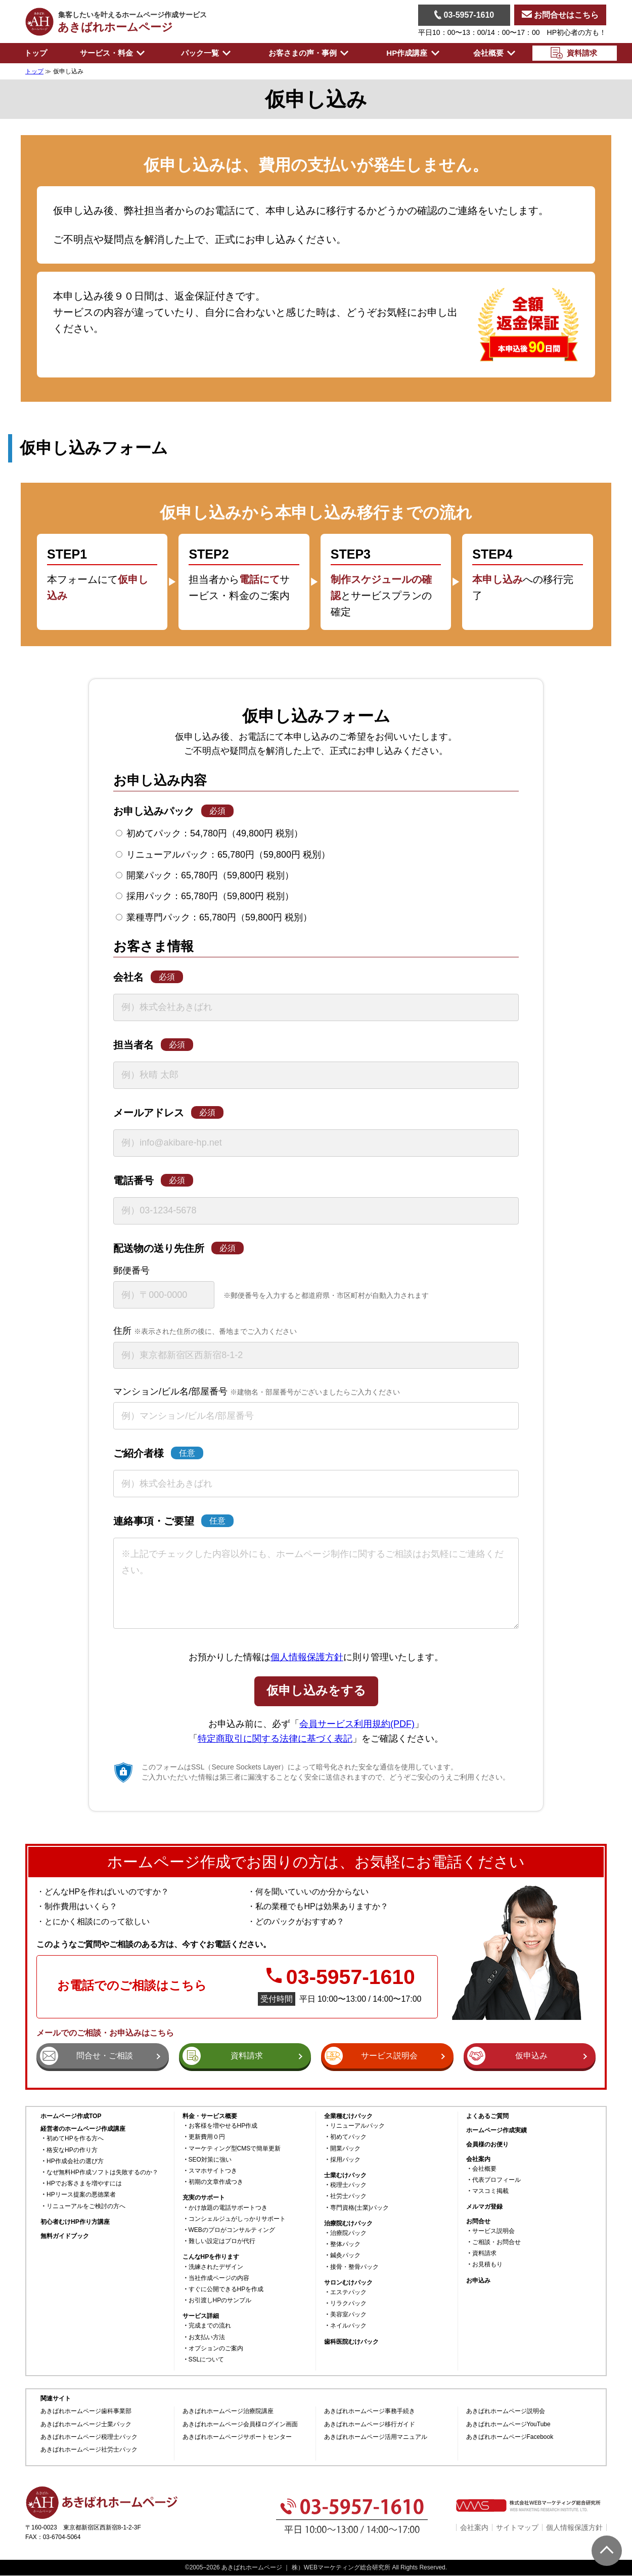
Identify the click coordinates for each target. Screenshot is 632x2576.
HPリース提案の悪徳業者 (81, 2194)
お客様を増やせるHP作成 (223, 2126)
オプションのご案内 (216, 2348)
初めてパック (348, 2137)
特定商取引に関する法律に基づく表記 (275, 1739)
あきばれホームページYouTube (508, 2424)
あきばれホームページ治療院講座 (228, 2411)
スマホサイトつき (213, 2171)
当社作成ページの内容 (219, 2278)
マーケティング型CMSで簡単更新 (235, 2148)
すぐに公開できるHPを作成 (226, 2289)
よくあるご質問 (487, 2116)
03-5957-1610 (464, 14)
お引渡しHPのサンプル (220, 2300)
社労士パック (348, 2196)
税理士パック (348, 2185)
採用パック (345, 2160)
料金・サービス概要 (210, 2116)
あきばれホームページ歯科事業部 (85, 2411)
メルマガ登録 (484, 2207)
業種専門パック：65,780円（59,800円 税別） (214, 917)
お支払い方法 (207, 2337)
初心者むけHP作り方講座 (75, 2222)
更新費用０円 (207, 2137)
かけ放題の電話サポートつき (228, 2208)
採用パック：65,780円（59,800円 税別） (205, 896)
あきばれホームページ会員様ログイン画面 (240, 2424)
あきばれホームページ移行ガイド (369, 2424)
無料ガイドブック (64, 2236)
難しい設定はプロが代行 (222, 2241)
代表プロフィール (496, 2180)
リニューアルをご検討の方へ (86, 2206)
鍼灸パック (345, 2255)
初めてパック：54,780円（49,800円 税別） (209, 833)
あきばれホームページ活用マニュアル (375, 2437)
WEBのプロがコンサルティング (232, 2230)
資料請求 (484, 2253)
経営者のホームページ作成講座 (82, 2128)
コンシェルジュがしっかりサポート (237, 2219)
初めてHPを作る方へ (75, 2138)
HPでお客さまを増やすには (84, 2183)
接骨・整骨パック (354, 2267)
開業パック (345, 2148)
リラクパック (348, 2303)
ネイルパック (348, 2325)
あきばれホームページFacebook (510, 2437)
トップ (35, 53)
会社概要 (484, 2169)
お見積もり (487, 2264)
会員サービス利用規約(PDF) (357, 1724)
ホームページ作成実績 (496, 2130)
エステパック (348, 2292)
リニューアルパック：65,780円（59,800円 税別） (223, 855)
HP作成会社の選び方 (75, 2161)
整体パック (345, 2244)
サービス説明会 (493, 2231)
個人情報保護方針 (306, 1657)
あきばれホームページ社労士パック (89, 2449)
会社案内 (474, 2527)
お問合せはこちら (560, 15)
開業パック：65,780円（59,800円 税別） (205, 875)
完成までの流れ (210, 2325)
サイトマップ (517, 2527)
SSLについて (206, 2359)
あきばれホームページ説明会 (505, 2411)
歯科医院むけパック (351, 2342)
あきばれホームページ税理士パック (89, 2437)
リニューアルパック (357, 2126)
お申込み (478, 2280)
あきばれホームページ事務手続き (369, 2411)
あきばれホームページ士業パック (85, 2424)
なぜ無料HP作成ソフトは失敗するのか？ (102, 2172)
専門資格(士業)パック (359, 2208)
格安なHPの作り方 (72, 2150)
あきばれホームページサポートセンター (237, 2437)
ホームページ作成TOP (70, 2116)
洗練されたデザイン (216, 2267)
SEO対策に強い (210, 2160)
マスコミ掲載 (490, 2191)
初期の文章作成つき (216, 2182)
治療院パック (348, 2233)
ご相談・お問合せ (496, 2242)
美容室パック (348, 2314)
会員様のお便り (487, 2144)
